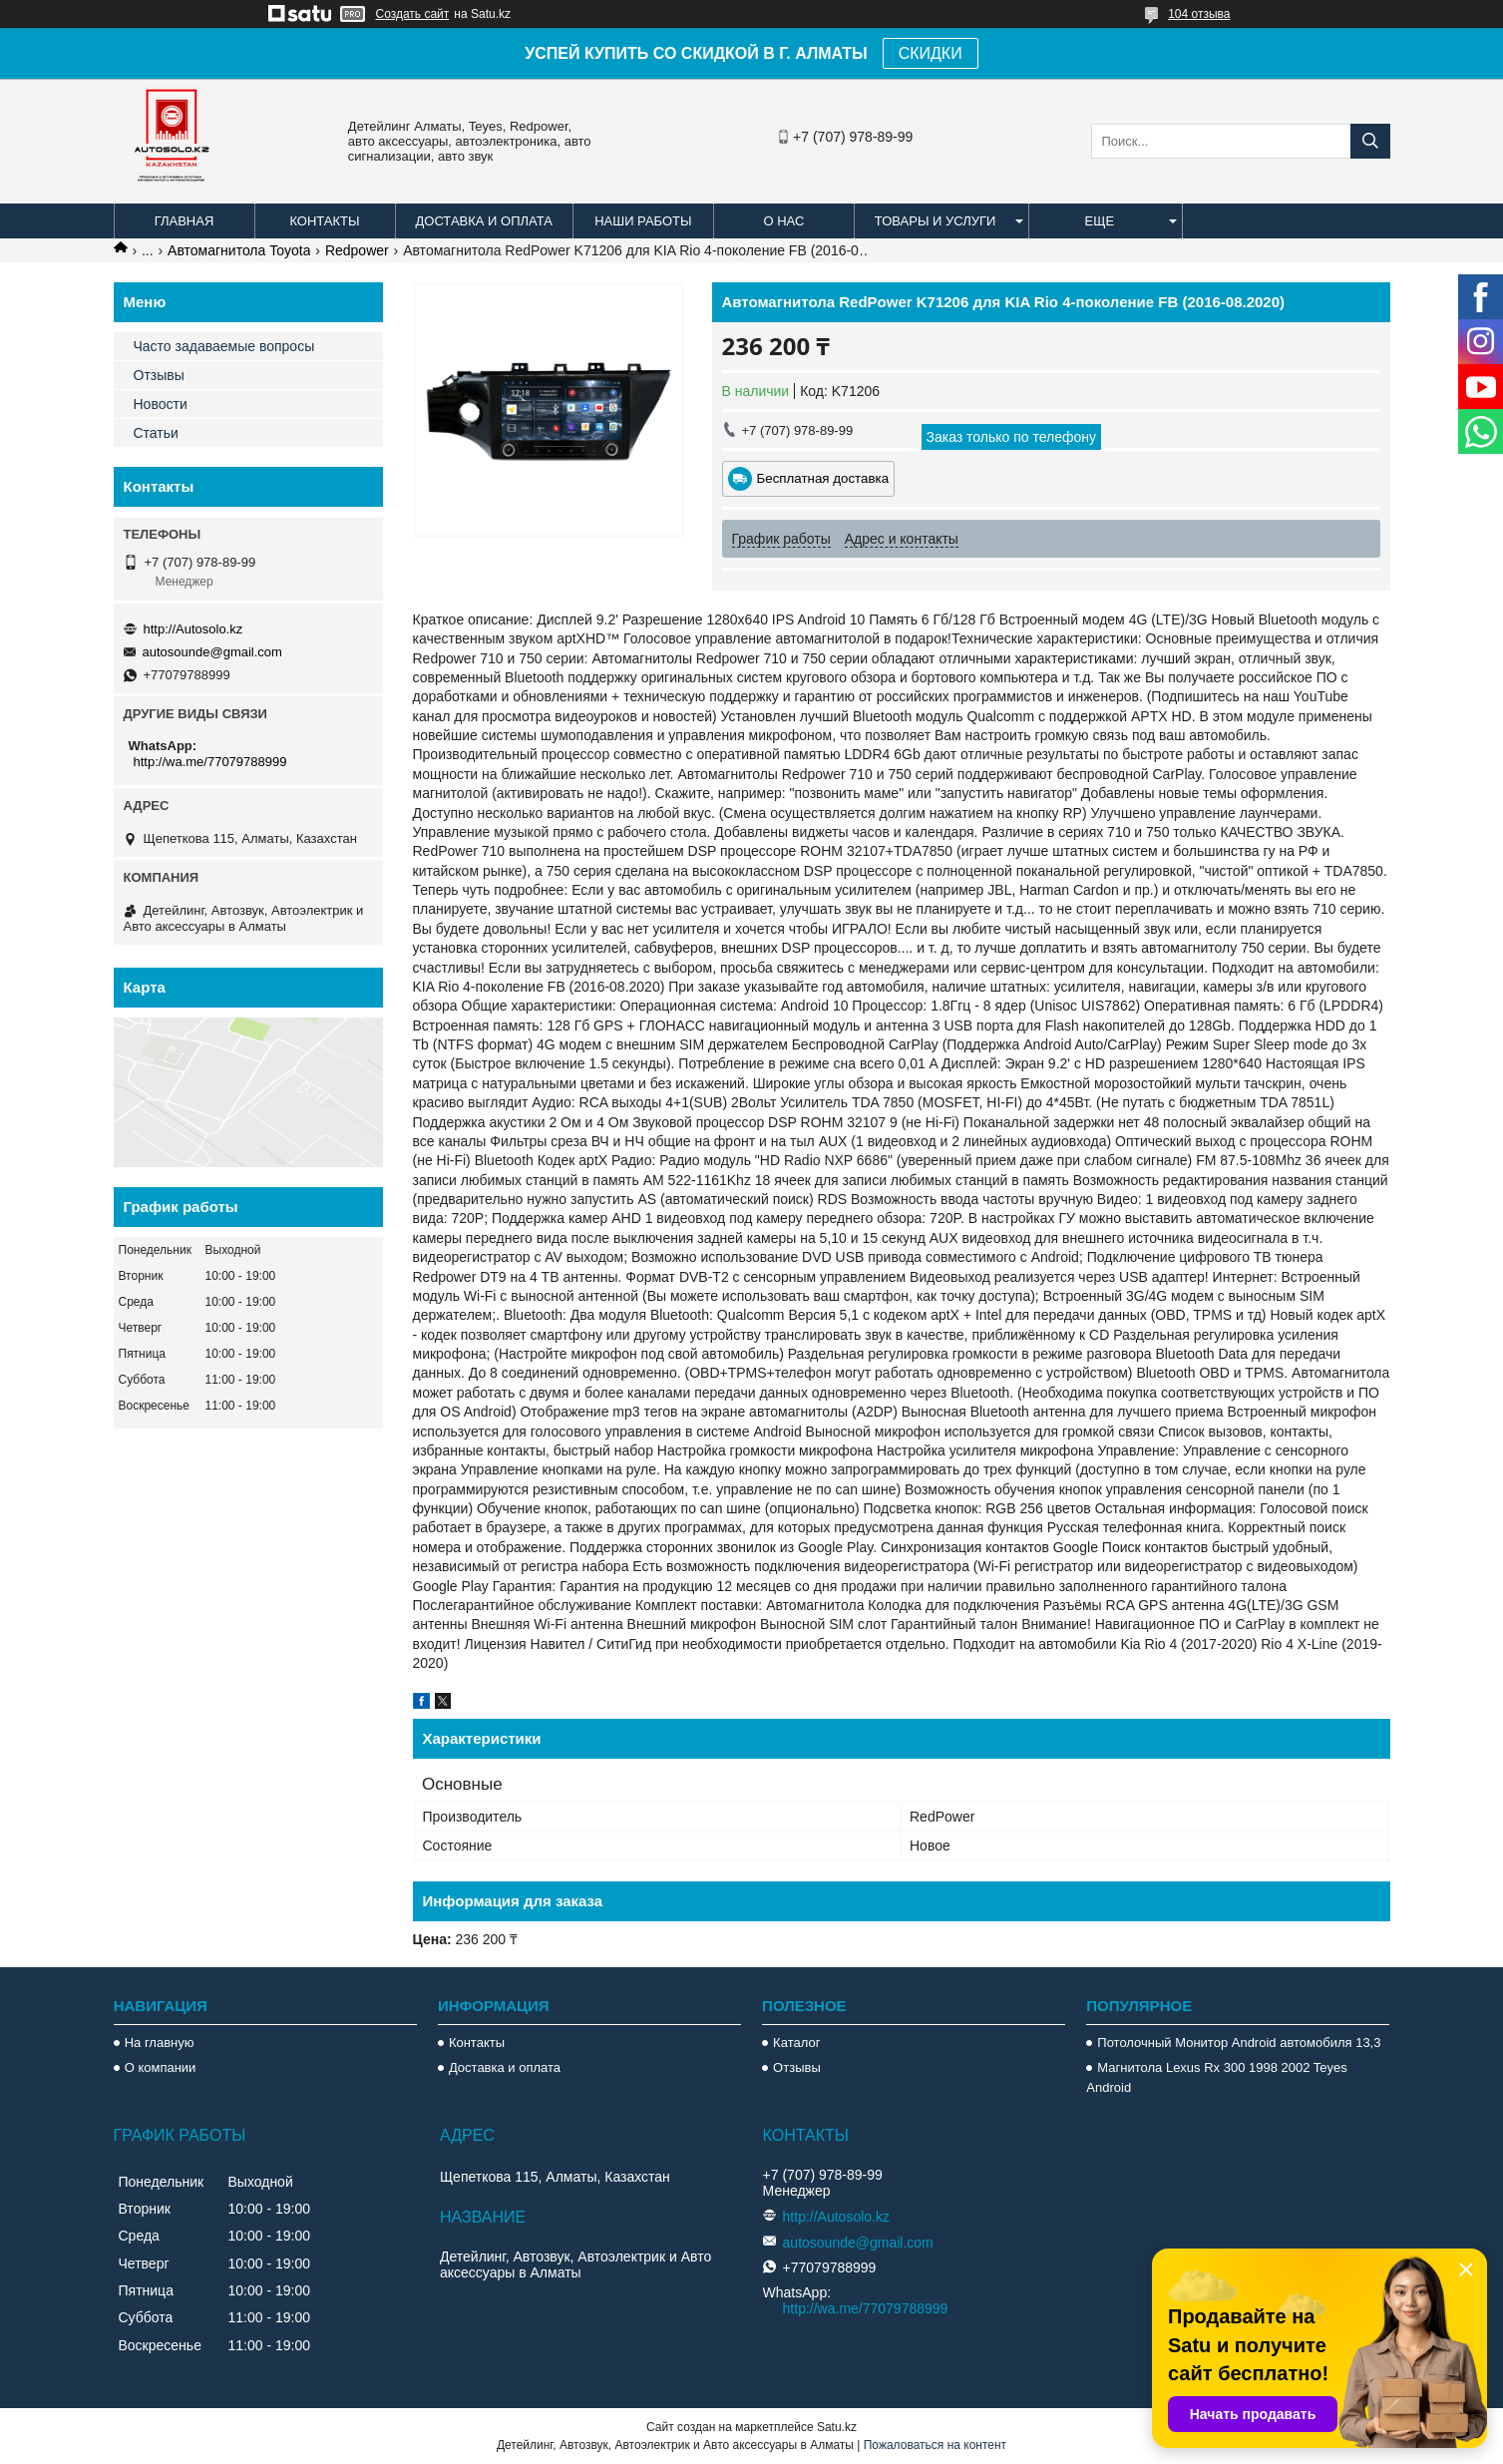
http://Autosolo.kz (193, 628)
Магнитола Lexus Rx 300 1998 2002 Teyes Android (1216, 2077)
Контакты (324, 220)
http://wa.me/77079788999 (210, 761)
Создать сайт (413, 14)
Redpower (357, 250)
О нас (783, 220)
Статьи (156, 433)
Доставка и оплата (484, 220)
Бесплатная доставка (823, 478)
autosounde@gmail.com (212, 651)
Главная (184, 220)
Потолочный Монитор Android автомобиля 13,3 (1238, 2042)
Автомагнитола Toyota (239, 250)
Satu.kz (837, 2427)
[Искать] (1370, 141)
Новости (161, 404)
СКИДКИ (930, 53)
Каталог (796, 2042)
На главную (159, 2042)
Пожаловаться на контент (935, 2445)
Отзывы (159, 375)
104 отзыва (1199, 14)
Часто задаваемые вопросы (224, 346)
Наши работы (642, 220)
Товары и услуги (935, 220)
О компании (160, 2067)
